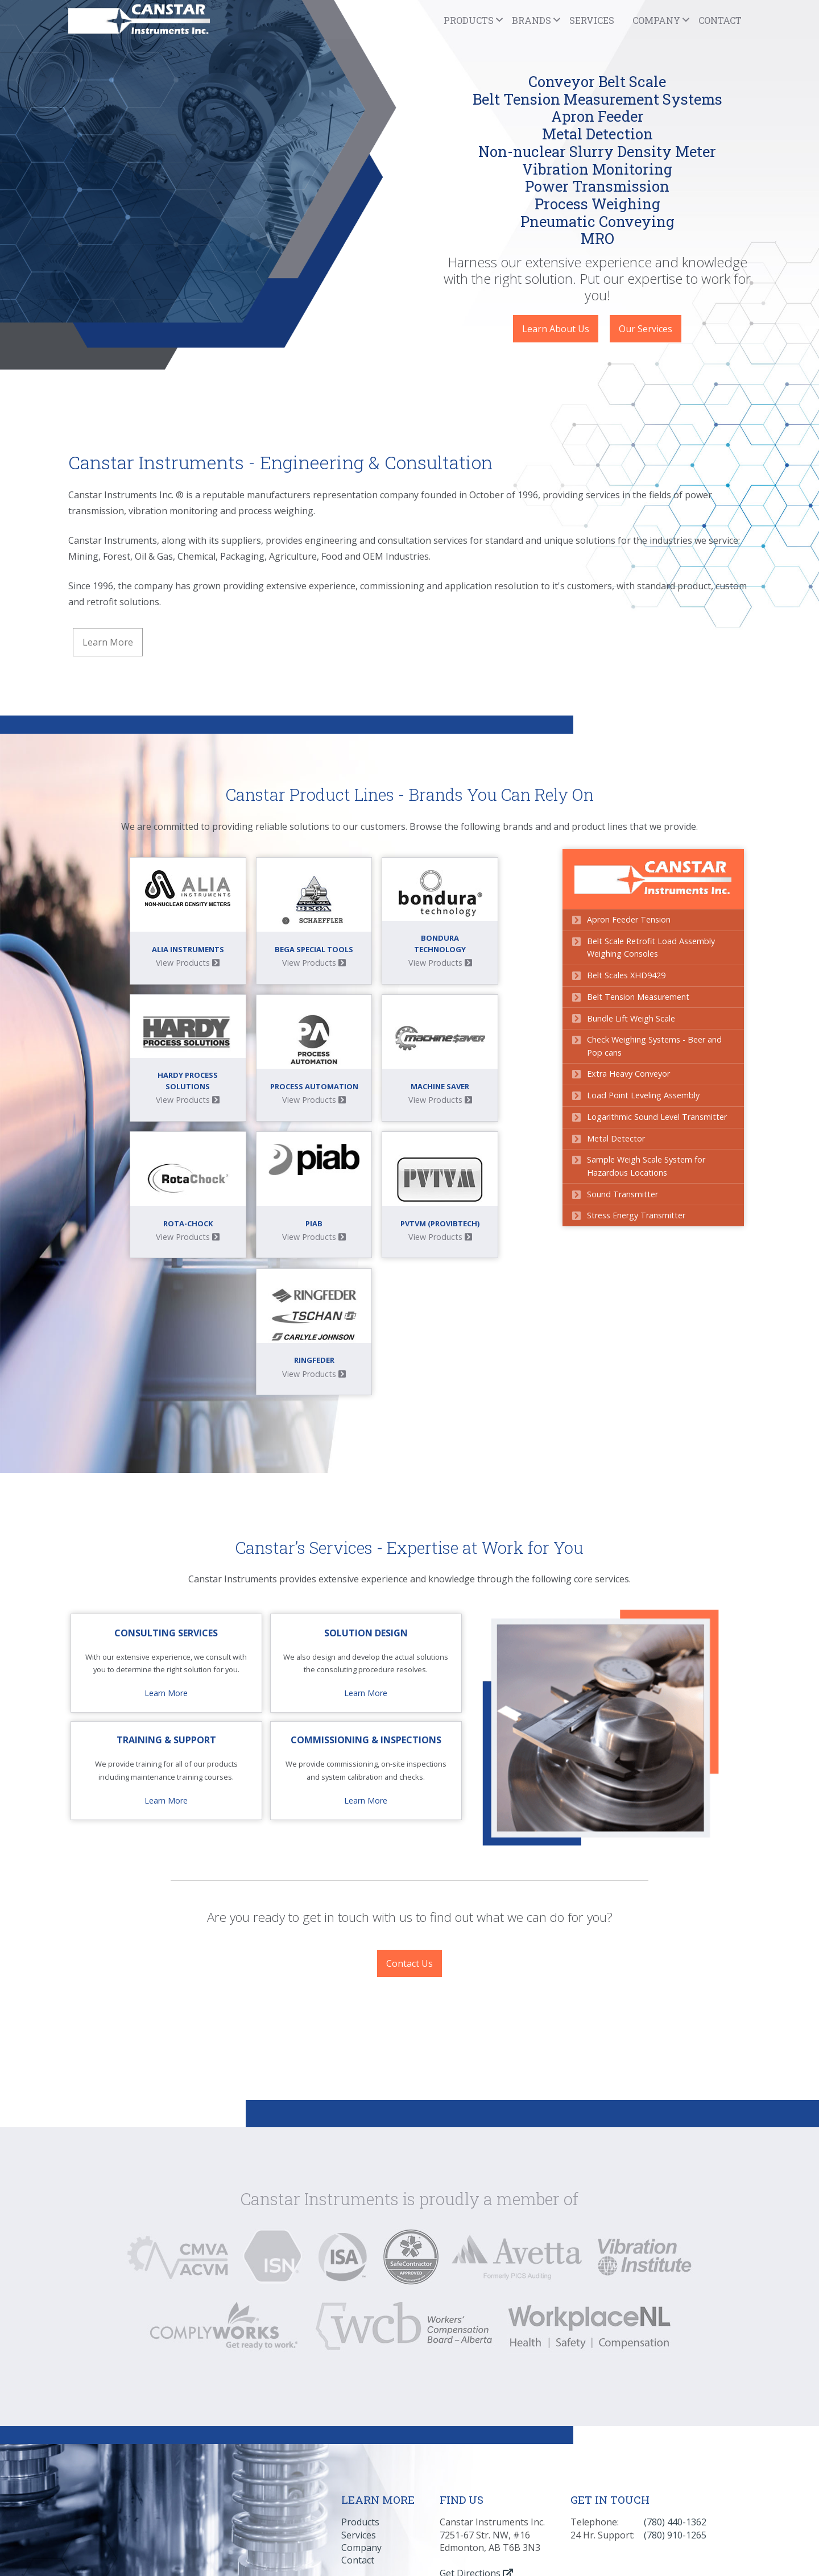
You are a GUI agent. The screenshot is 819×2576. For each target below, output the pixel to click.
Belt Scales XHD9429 (630, 974)
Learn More (107, 642)
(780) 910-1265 (675, 2398)
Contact (720, 20)
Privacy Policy (607, 2472)
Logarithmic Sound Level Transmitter (661, 1115)
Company (361, 2410)
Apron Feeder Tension (633, 918)
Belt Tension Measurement (642, 995)
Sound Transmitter (626, 1193)
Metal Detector (620, 1137)
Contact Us (409, 1827)
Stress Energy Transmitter (640, 1214)
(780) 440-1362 (675, 2385)
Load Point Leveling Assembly (647, 1094)
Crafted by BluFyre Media (389, 2486)
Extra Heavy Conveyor (632, 1073)
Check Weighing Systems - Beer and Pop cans (658, 1045)
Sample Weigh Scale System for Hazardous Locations (650, 1165)
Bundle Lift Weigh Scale (635, 1017)
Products (360, 2385)
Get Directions (476, 2436)
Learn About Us (555, 328)
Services (591, 20)
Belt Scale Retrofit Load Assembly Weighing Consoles (655, 946)
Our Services (645, 328)
